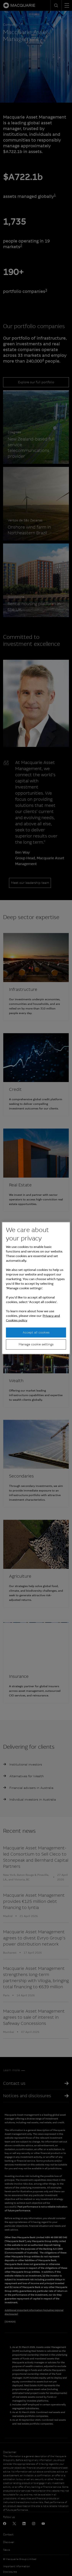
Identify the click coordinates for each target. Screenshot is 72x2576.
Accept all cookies (36, 1332)
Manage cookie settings (36, 1344)
